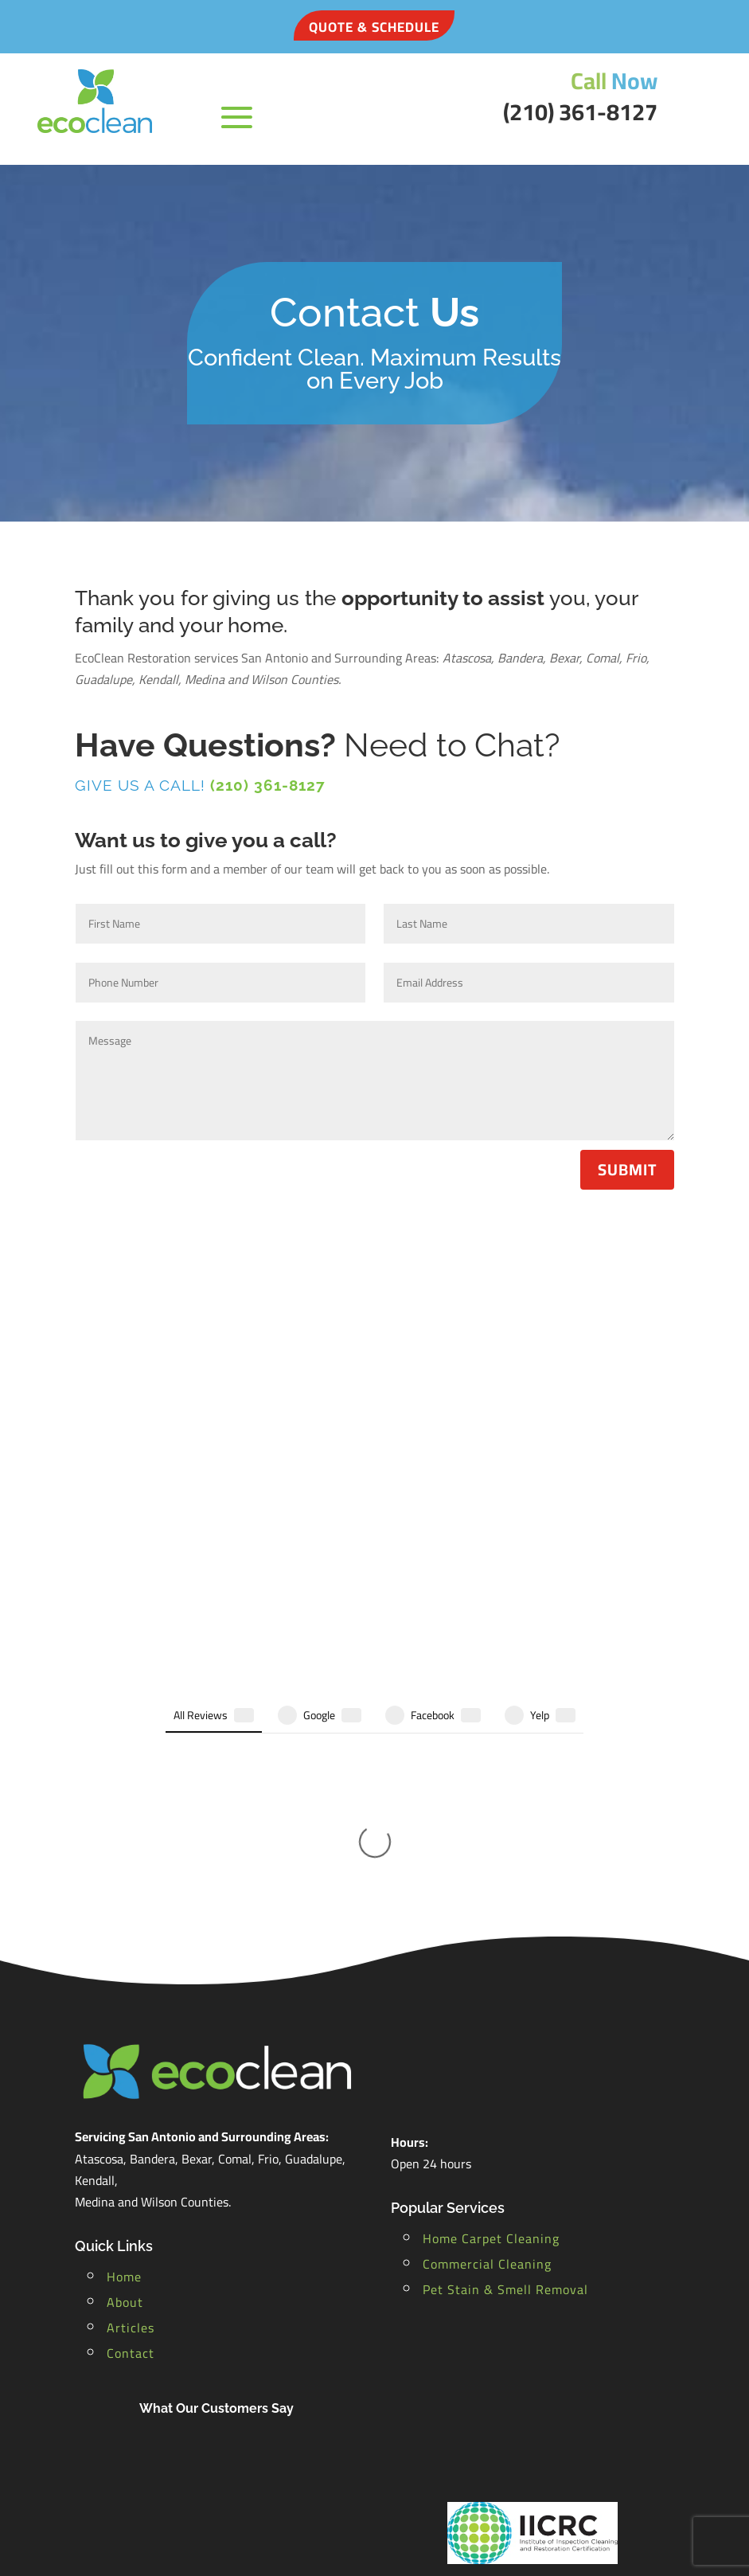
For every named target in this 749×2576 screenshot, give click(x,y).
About (125, 2078)
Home (124, 2053)
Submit (627, 1169)
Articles (130, 2104)
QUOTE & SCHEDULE (374, 27)
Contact (130, 2129)
